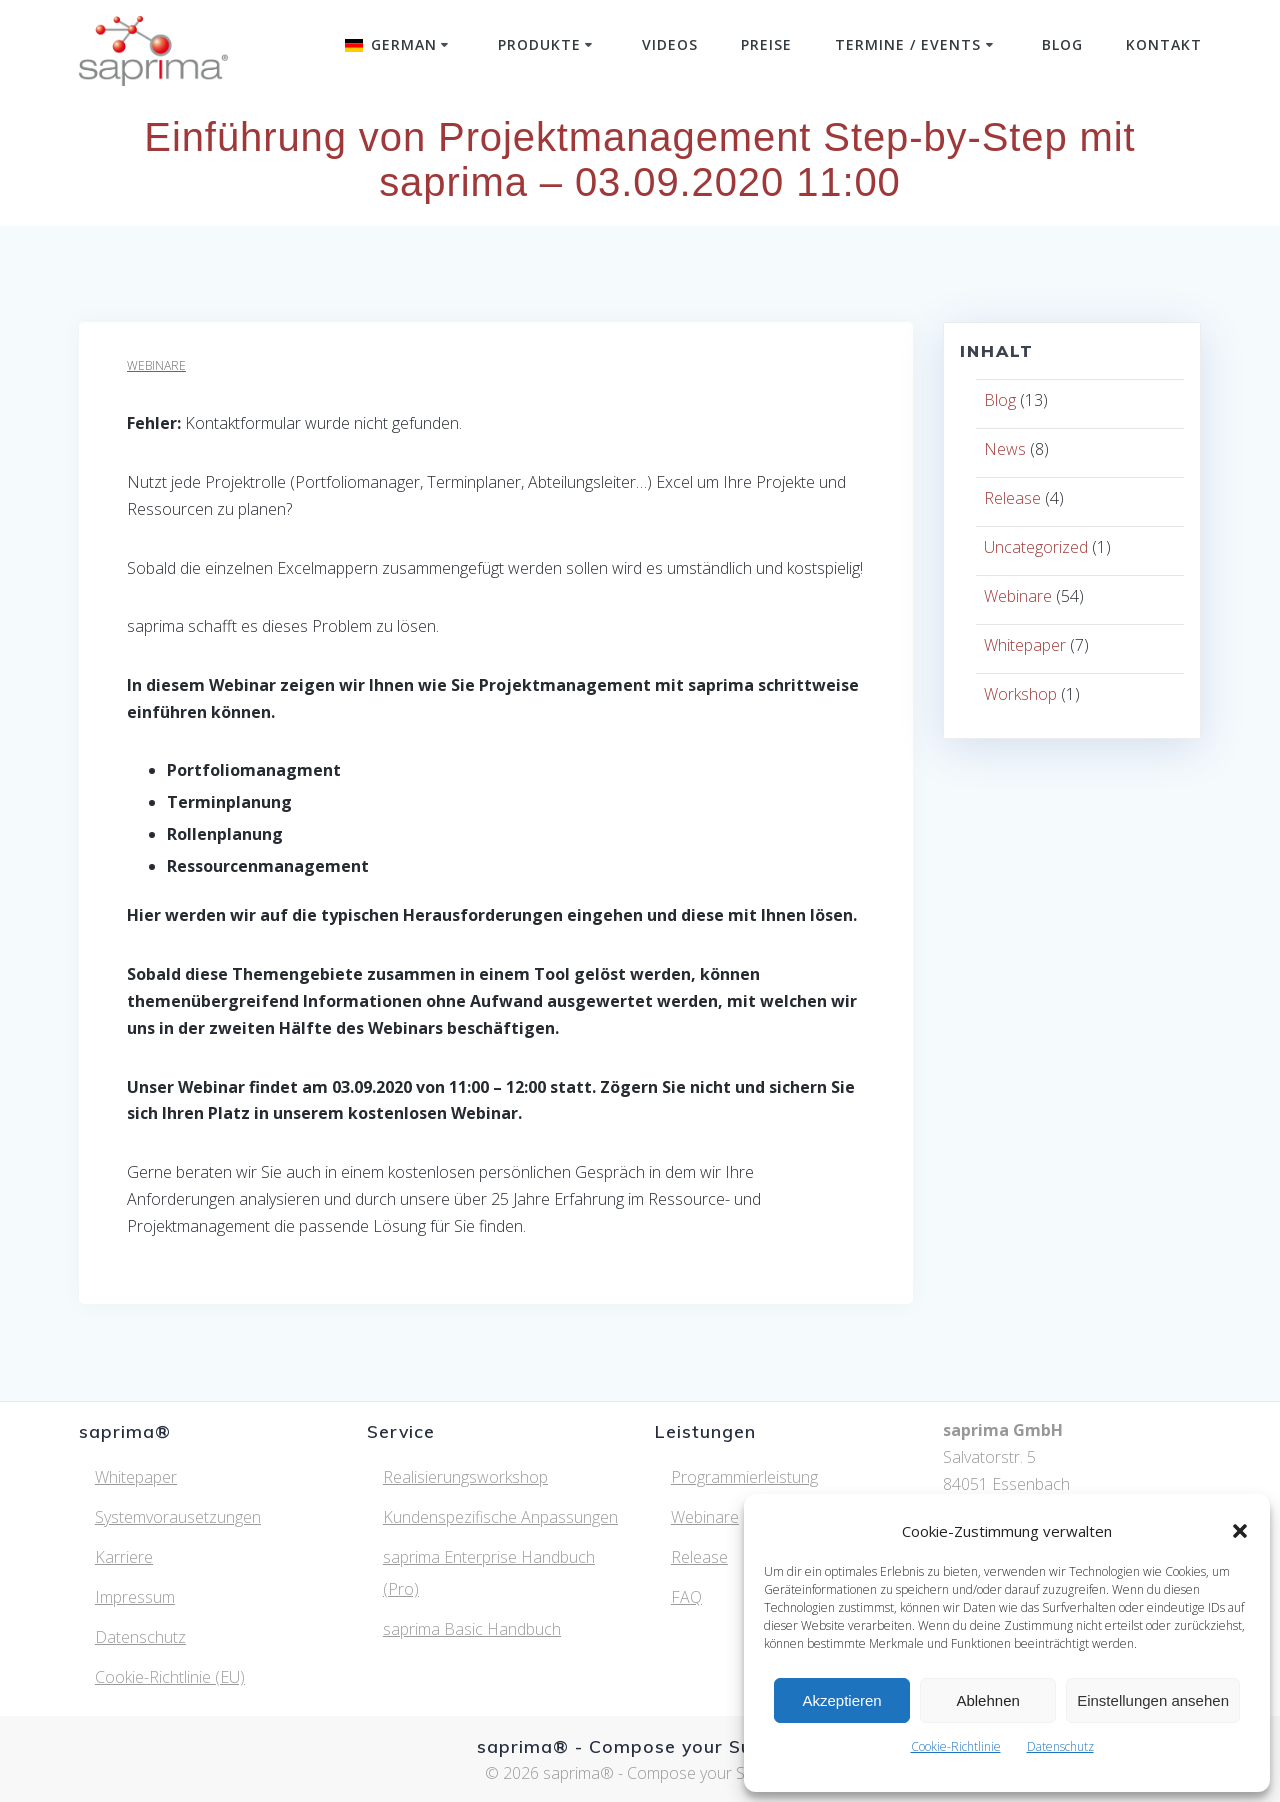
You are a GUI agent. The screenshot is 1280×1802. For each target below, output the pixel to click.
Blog (1062, 44)
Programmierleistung (744, 1477)
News (1005, 449)
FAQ (686, 1597)
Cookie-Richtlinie (956, 1746)
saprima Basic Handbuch (472, 1629)
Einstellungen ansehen (1153, 1700)
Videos (670, 44)
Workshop (1020, 694)
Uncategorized (1036, 547)
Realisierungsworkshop (465, 1477)
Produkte (539, 44)
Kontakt (1164, 44)
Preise (766, 44)
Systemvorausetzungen (178, 1517)
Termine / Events (908, 44)
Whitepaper (1025, 645)
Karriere (124, 1557)
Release (1012, 498)
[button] (1240, 1531)
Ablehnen (987, 1700)
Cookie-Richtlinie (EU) (170, 1677)
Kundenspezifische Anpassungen (500, 1517)
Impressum (135, 1597)
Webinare (156, 365)
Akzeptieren (841, 1700)
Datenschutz (1060, 1746)
